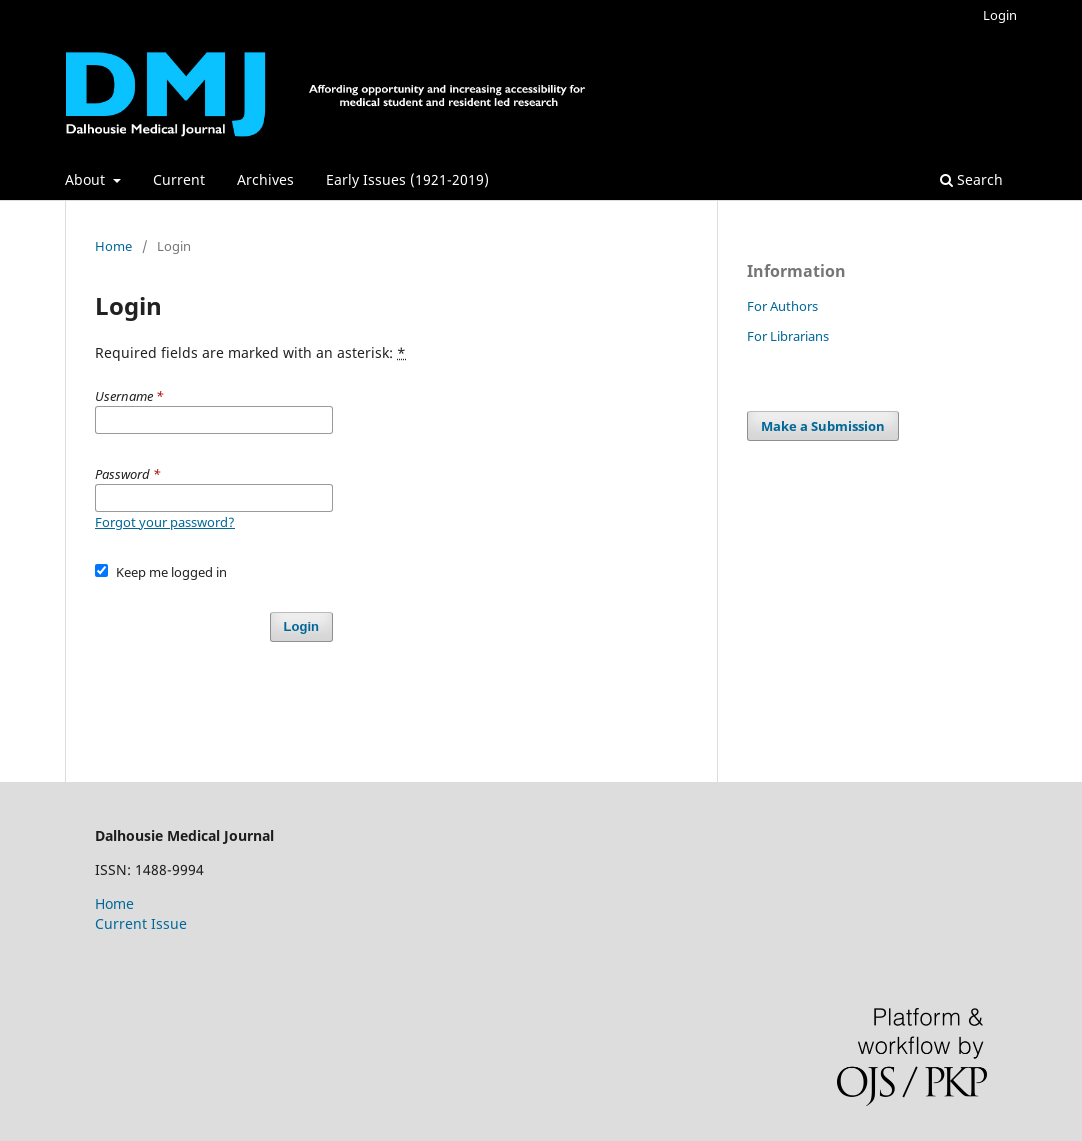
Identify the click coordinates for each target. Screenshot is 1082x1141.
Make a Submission (823, 426)
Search (971, 179)
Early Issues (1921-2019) (407, 179)
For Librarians (788, 336)
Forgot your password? (165, 522)
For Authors (782, 306)
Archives (265, 179)
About (87, 179)
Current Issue (141, 923)
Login (1000, 15)
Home (113, 246)
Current (179, 179)
